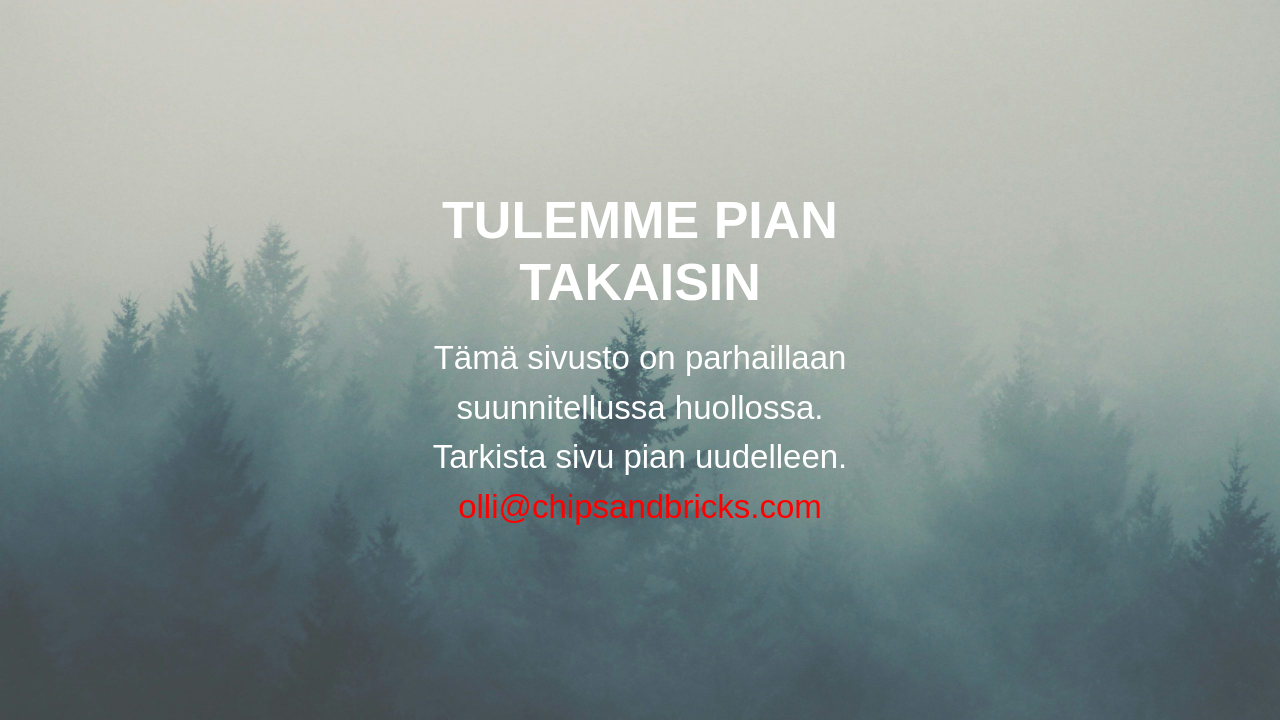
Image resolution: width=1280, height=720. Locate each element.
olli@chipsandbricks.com (640, 506)
